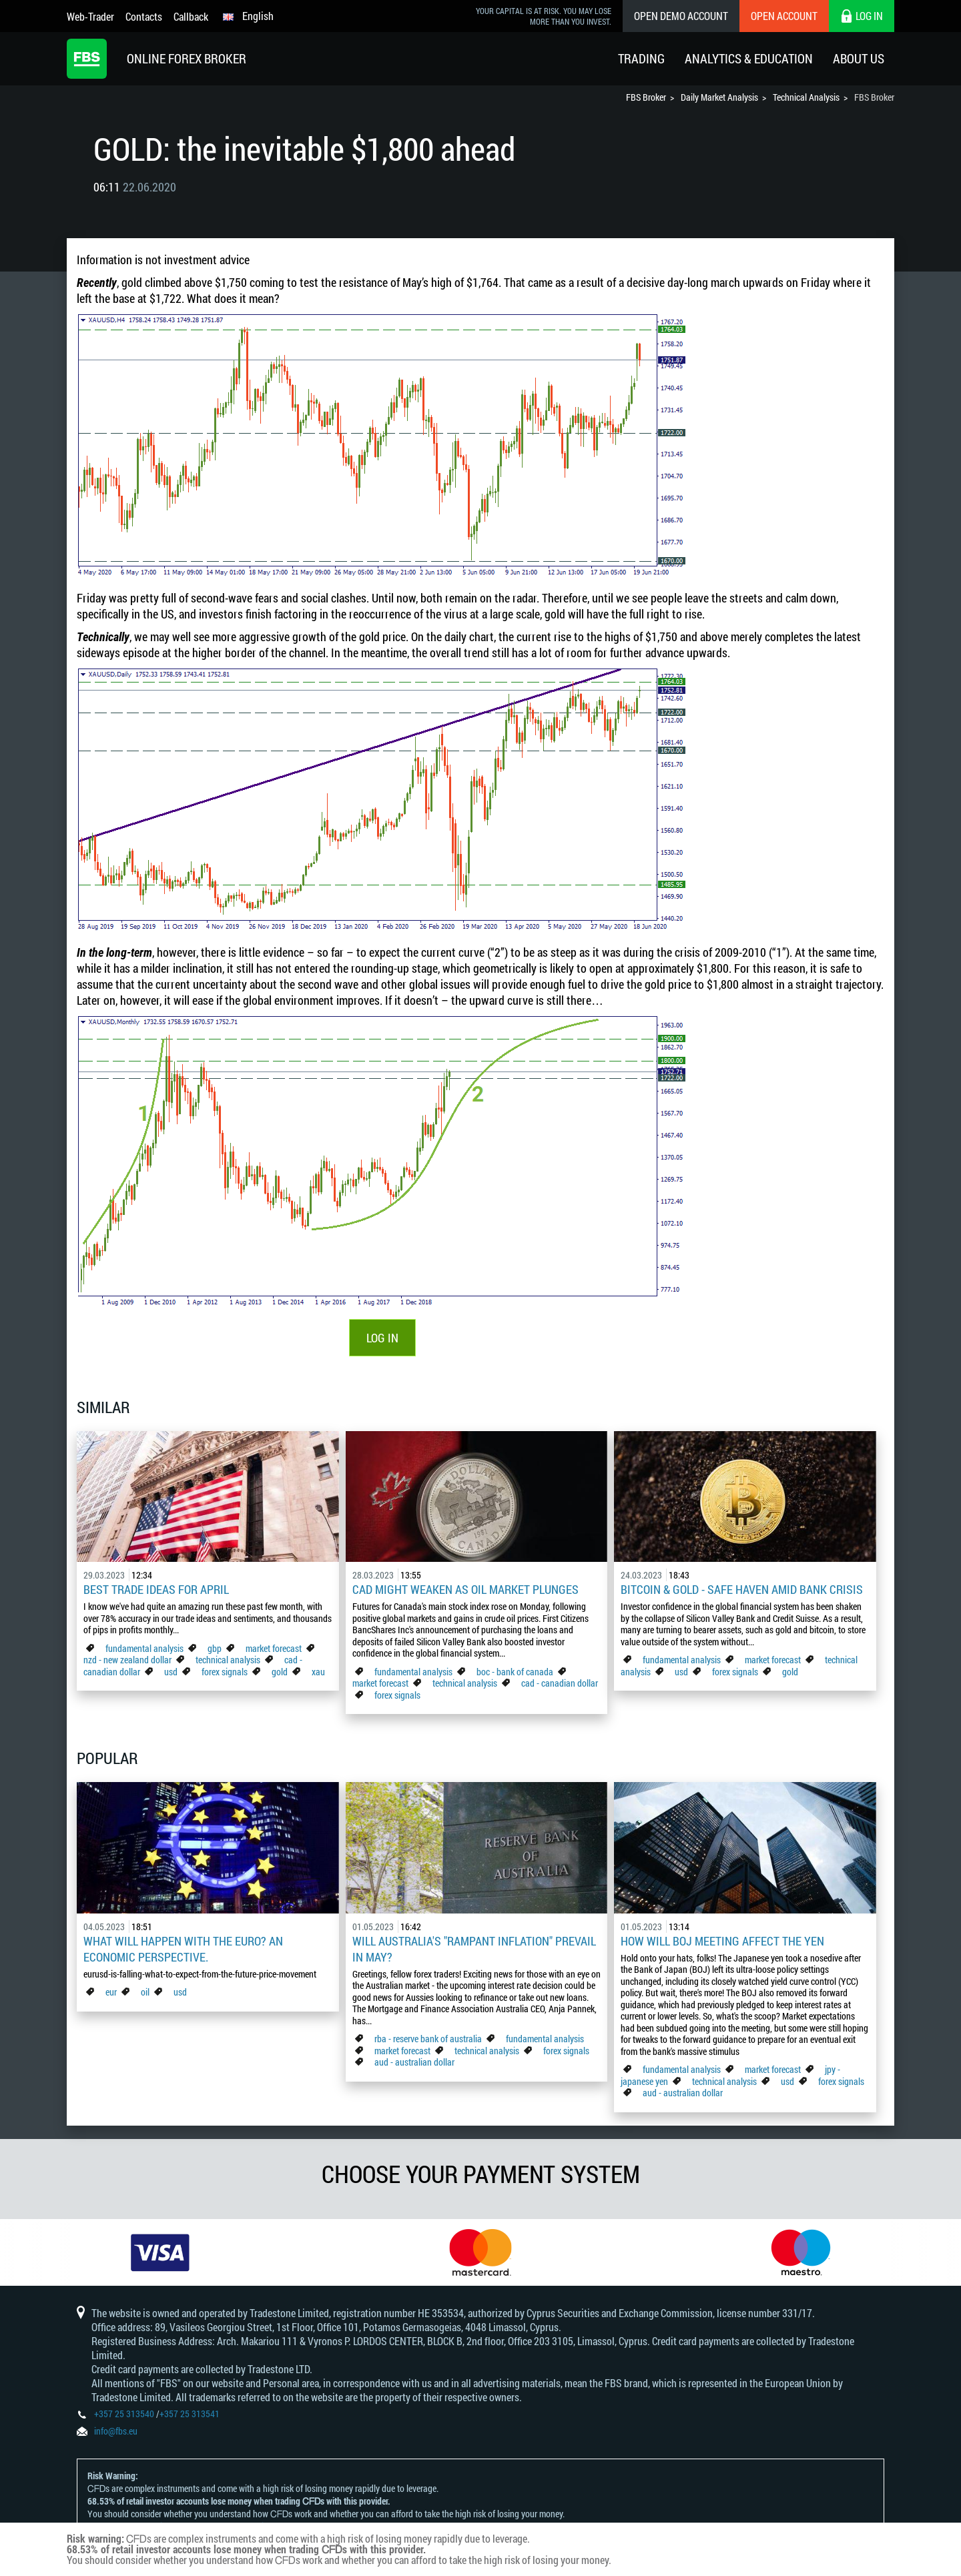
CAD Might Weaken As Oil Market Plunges (465, 1589)
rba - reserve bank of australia (429, 2038)
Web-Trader (90, 16)
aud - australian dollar (414, 2062)
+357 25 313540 (124, 2413)
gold (280, 1671)
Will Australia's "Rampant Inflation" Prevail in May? (474, 1949)
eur (111, 1992)
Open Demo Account (681, 16)
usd (171, 1671)
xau (318, 1671)
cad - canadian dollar (559, 1683)
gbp (215, 1648)
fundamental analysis (144, 1648)
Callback (191, 16)
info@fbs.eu (115, 2431)
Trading (641, 58)
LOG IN (382, 1338)
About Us (858, 58)
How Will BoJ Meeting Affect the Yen (722, 1941)
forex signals (225, 1671)
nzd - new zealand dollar (127, 1659)
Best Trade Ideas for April (156, 1589)
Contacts (143, 16)
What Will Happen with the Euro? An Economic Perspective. (183, 1949)
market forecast (274, 1648)
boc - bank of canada (515, 1671)
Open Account (784, 16)
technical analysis (228, 1659)
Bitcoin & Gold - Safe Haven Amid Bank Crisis (742, 1589)
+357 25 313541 (189, 2413)
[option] (160, 2252)
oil (145, 1992)
